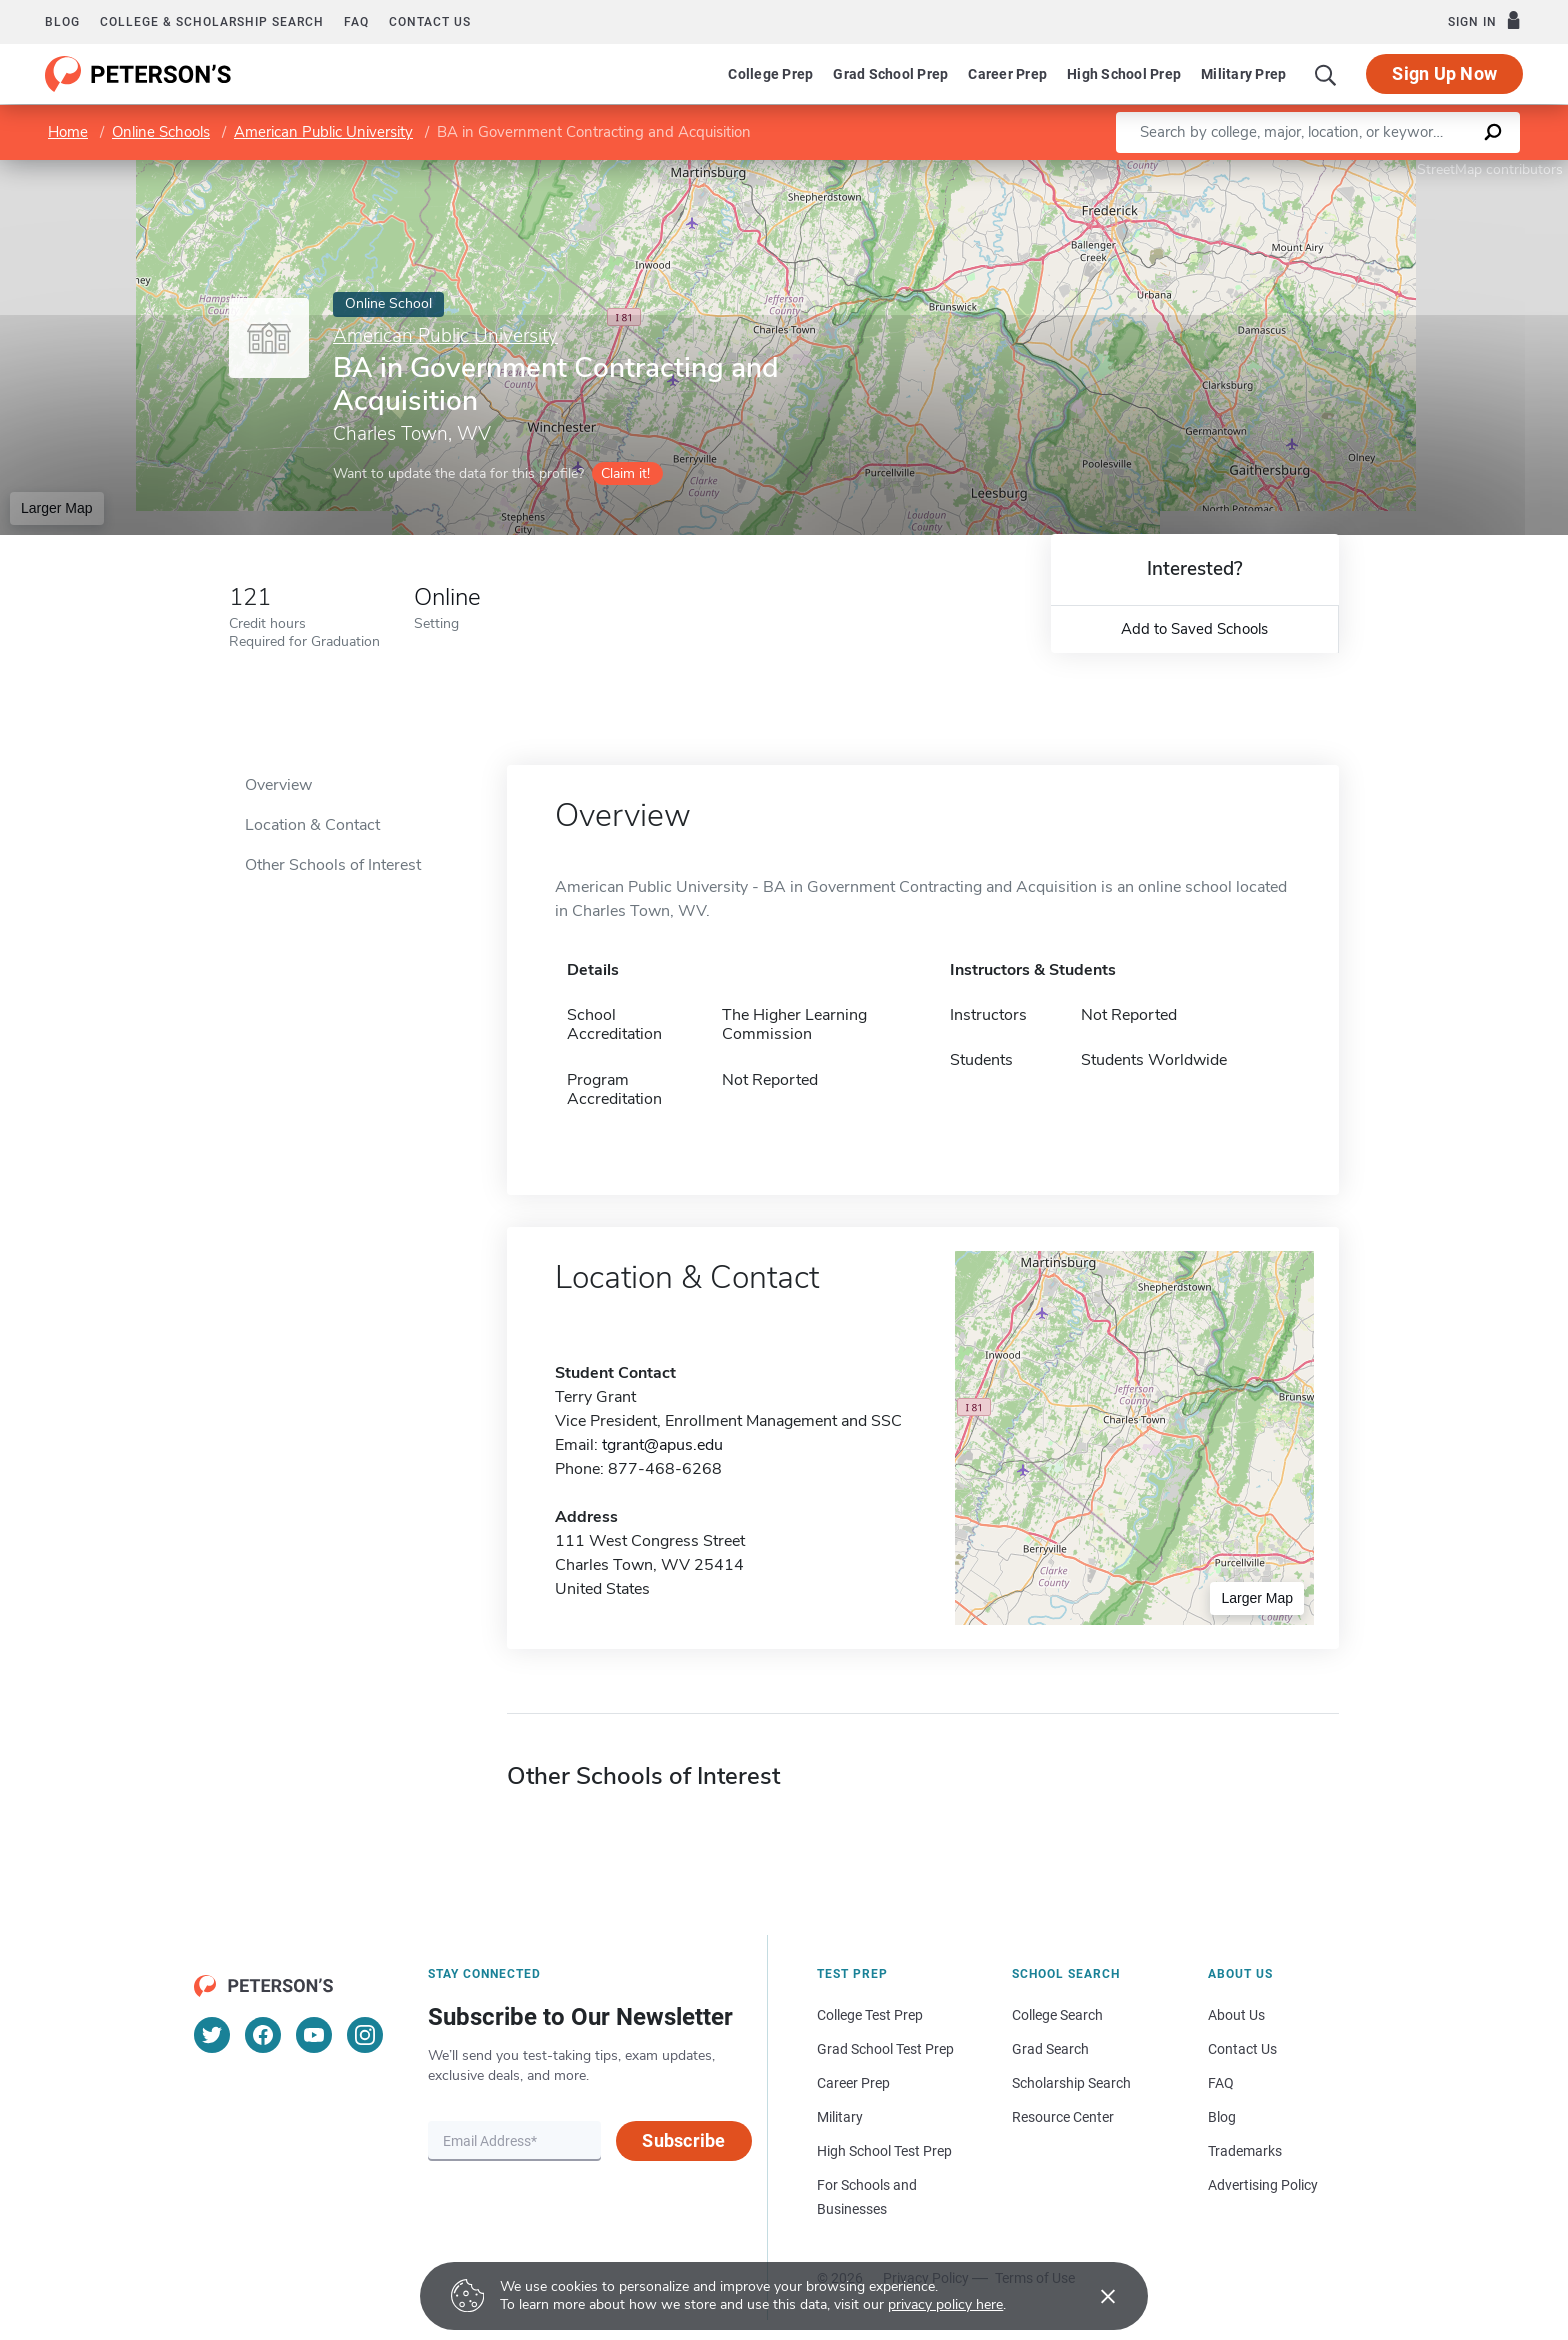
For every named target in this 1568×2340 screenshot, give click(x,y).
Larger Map (57, 508)
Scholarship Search (1071, 2083)
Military (840, 2117)
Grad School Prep (890, 74)
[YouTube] (314, 2035)
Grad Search (1050, 2049)
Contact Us (1242, 2049)
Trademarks (1245, 2151)
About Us (1236, 2015)
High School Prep (1124, 74)
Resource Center (1063, 2117)
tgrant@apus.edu (662, 1445)
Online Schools (161, 132)
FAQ (356, 22)
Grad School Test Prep (885, 2049)
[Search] (1326, 74)
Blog (62, 22)
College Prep (770, 74)
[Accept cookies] (1094, 2296)
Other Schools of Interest (333, 865)
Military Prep (1243, 74)
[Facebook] (263, 2035)
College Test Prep (870, 2015)
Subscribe (683, 2140)
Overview (278, 785)
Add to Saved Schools (1194, 629)
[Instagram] (365, 2035)
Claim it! (625, 473)
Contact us (430, 22)
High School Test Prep (884, 2151)
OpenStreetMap (1432, 169)
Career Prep (1007, 74)
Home (68, 132)
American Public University (323, 132)
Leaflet (1326, 169)
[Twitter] (212, 2035)
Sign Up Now (1444, 73)
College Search (1057, 2015)
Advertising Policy (1263, 2185)
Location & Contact (312, 825)
